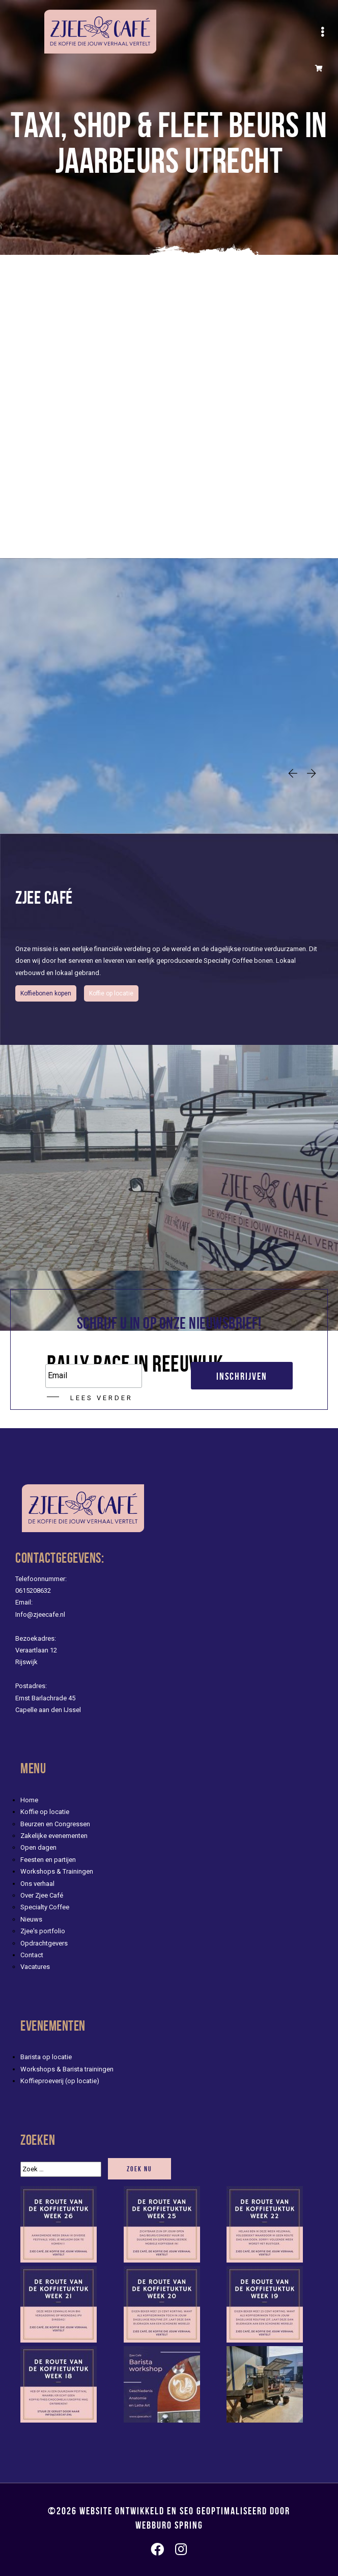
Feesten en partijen (48, 1859)
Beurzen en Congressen (55, 1824)
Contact (31, 1955)
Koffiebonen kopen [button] (45, 993)
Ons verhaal (37, 1883)
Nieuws (31, 1919)
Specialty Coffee (44, 1907)
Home (29, 1800)
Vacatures (35, 1966)
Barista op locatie (46, 2057)
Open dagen (38, 1847)
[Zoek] (60, 2169)
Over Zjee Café (41, 1895)
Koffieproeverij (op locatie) (59, 2081)
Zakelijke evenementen (54, 1835)
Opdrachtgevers (44, 1943)
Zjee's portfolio (42, 1931)
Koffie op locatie (44, 1812)
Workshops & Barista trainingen (67, 2069)
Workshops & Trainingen (56, 1871)
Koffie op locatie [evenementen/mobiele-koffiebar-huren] (111, 993)
